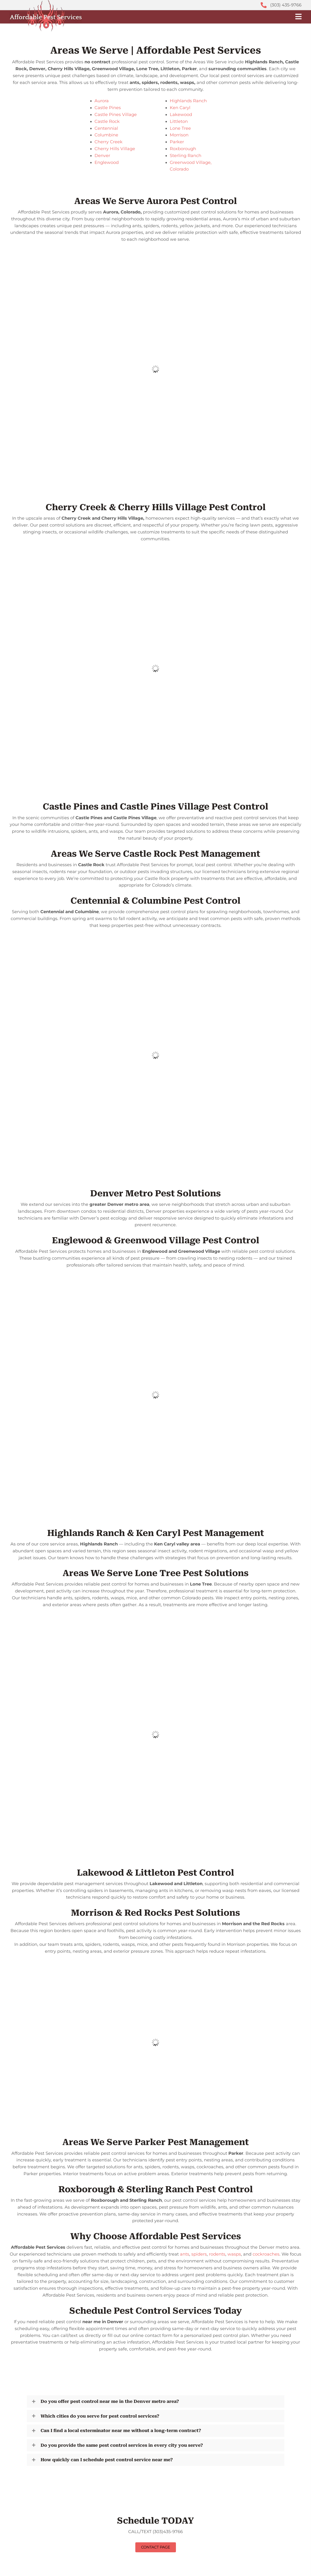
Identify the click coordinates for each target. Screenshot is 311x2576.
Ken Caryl (180, 107)
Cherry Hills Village (114, 148)
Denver (102, 155)
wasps (234, 2254)
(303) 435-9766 (286, 5)
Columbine (106, 135)
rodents (217, 2254)
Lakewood (181, 114)
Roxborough (183, 148)
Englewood (106, 162)
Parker (177, 141)
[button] (155, 2401)
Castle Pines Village (115, 114)
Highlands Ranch (188, 100)
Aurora (101, 100)
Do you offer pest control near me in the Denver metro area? (110, 2401)
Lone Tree (180, 128)
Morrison (179, 135)
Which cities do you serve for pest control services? (100, 2416)
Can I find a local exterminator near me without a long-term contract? (121, 2430)
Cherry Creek (108, 141)
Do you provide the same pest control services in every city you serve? (122, 2445)
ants (184, 2254)
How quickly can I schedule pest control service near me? (107, 2459)
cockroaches (266, 2254)
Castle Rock (107, 121)
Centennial (106, 128)
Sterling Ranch (185, 155)
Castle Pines (107, 107)
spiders (198, 2254)
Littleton (179, 121)
